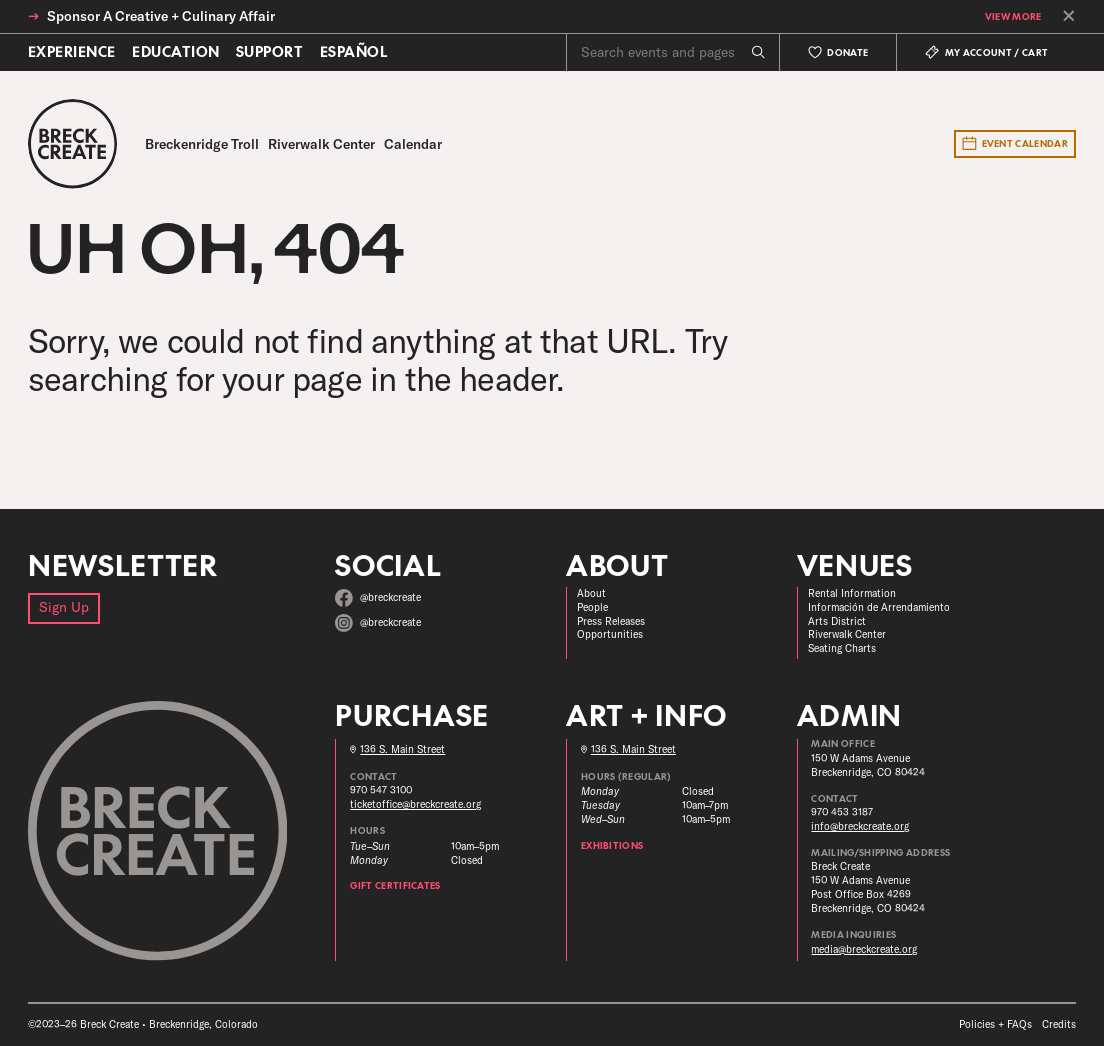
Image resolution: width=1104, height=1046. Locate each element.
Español (354, 52)
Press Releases (611, 621)
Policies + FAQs (995, 1024)
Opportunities (610, 634)
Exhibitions (612, 845)
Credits (1059, 1024)
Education (175, 52)
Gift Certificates (395, 885)
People (592, 607)
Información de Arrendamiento (879, 607)
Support (269, 52)
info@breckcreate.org (860, 826)
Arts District (837, 621)
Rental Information (852, 593)
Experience (72, 52)
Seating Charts (842, 648)
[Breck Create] (72, 143)
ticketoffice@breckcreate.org (415, 804)
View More (1013, 16)
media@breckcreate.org (864, 949)
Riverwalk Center (847, 634)
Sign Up (64, 607)
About (591, 593)
